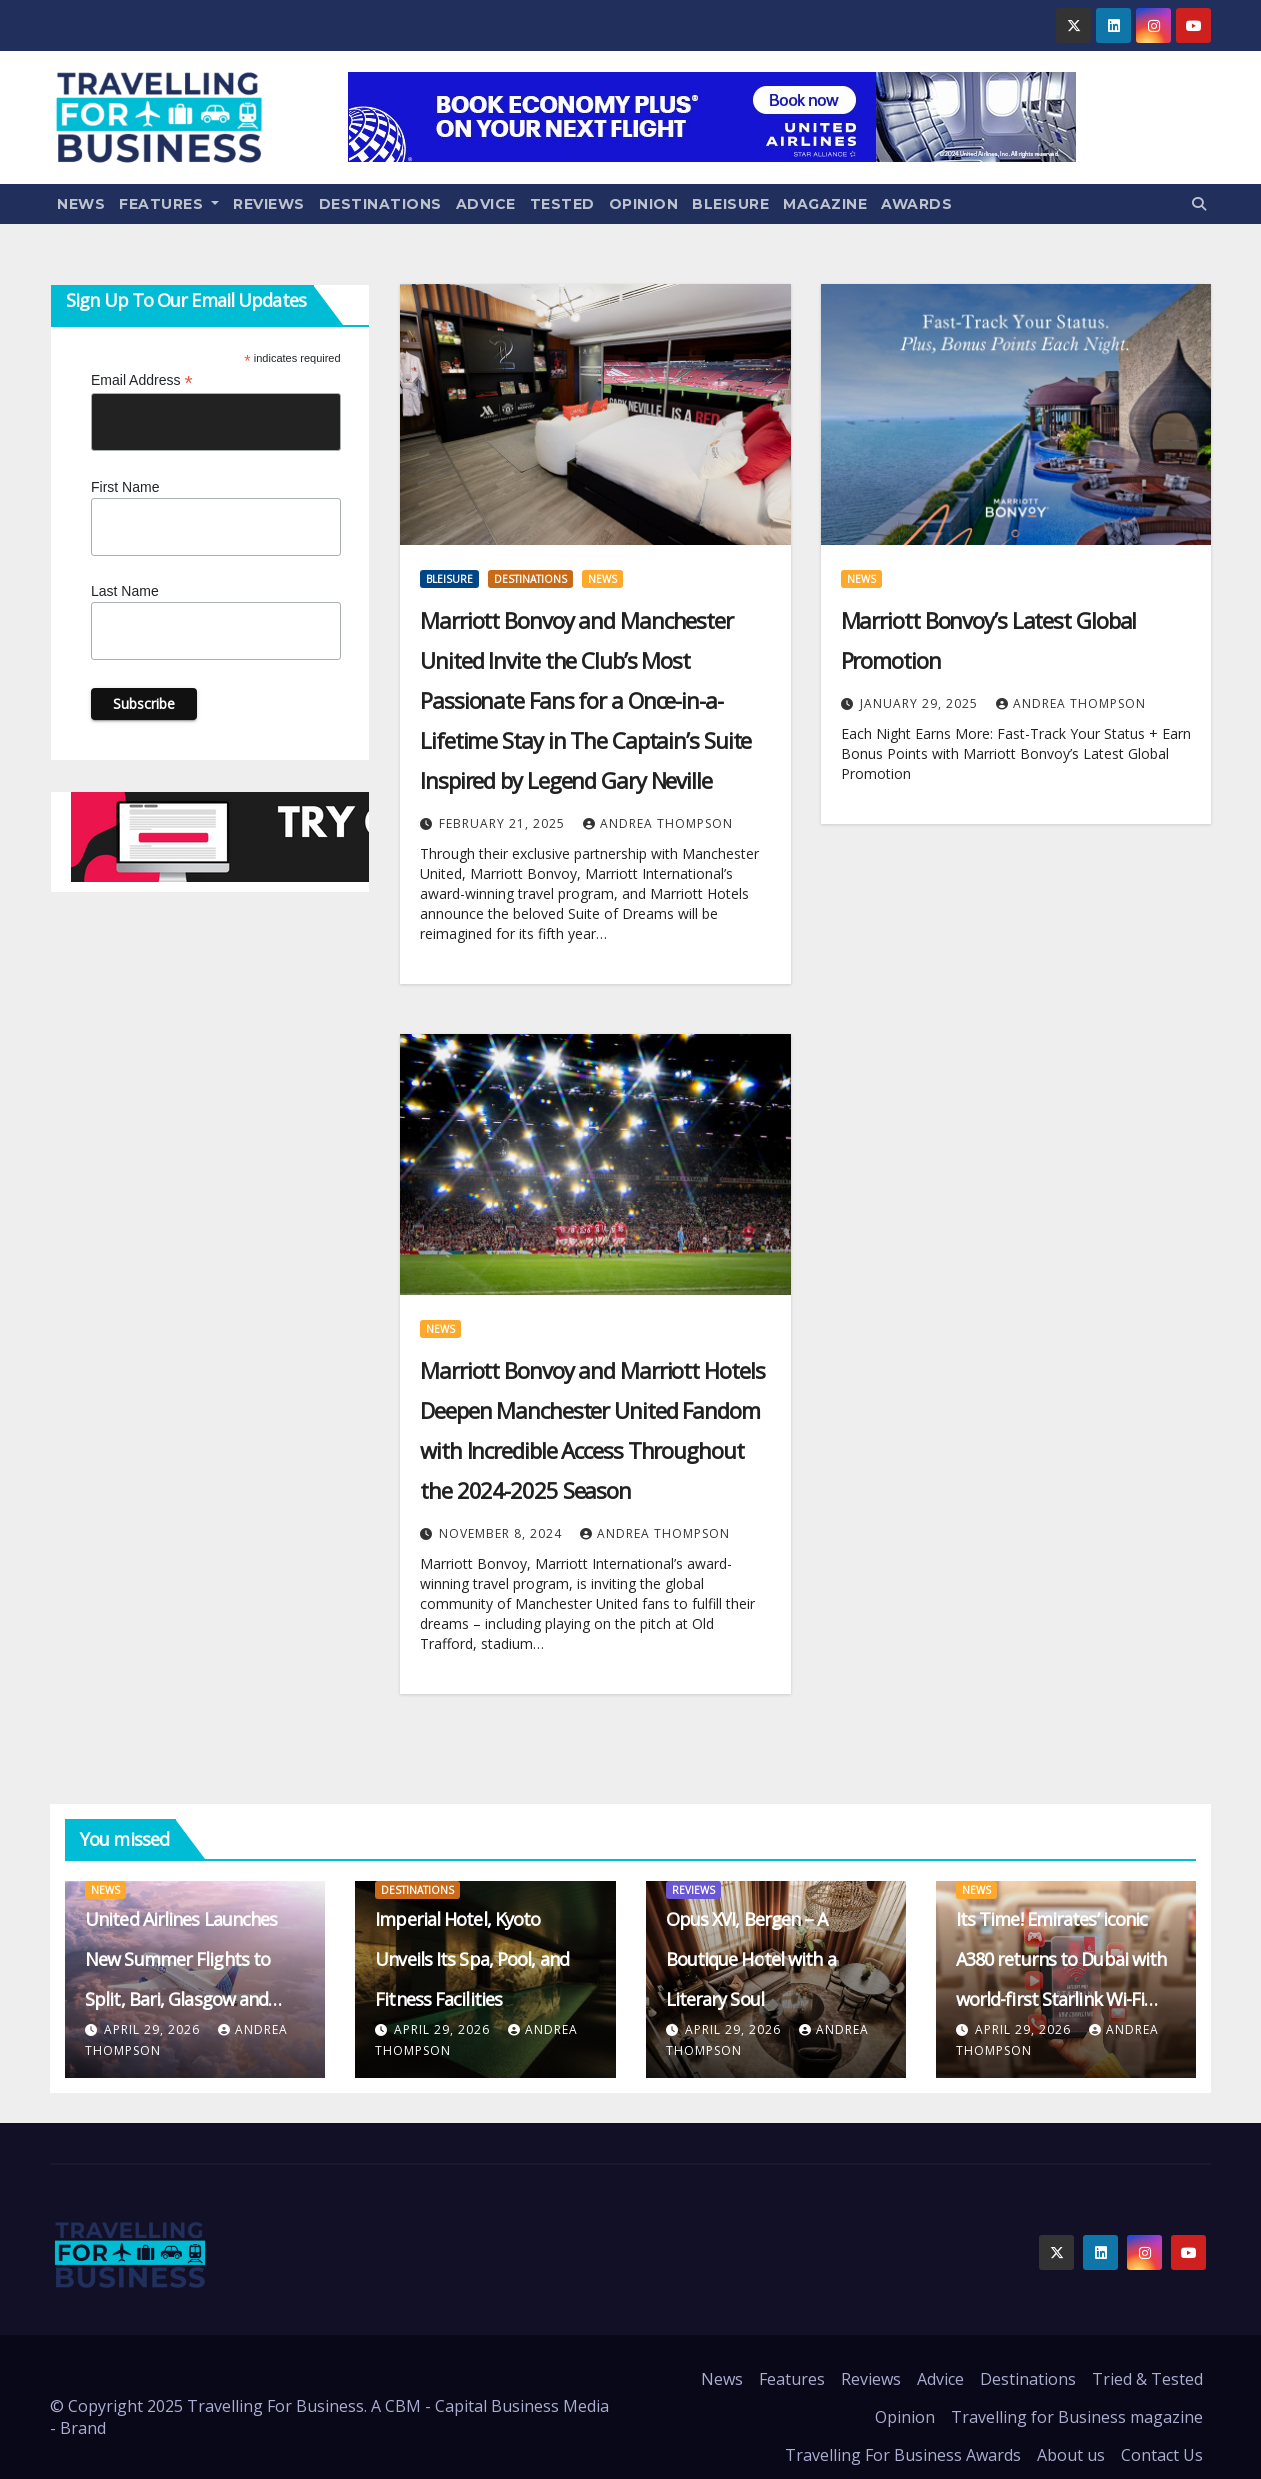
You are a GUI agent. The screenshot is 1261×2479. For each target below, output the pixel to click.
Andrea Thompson (658, 823)
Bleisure (730, 204)
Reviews (269, 204)
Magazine (825, 204)
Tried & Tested (1147, 2379)
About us (1071, 2455)
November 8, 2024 (502, 1533)
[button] (1199, 203)
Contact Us (1162, 2455)
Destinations (380, 204)
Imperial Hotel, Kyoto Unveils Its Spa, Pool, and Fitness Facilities (472, 1959)
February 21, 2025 (504, 823)
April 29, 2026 (154, 2029)
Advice (486, 204)
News (81, 204)
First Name (125, 487)
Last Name (125, 591)
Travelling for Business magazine (1077, 2417)
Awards (916, 204)
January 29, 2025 (921, 703)
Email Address (142, 380)
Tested (562, 204)
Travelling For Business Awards (903, 2455)
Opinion (644, 204)
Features (169, 204)
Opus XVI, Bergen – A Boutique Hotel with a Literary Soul (751, 1959)
